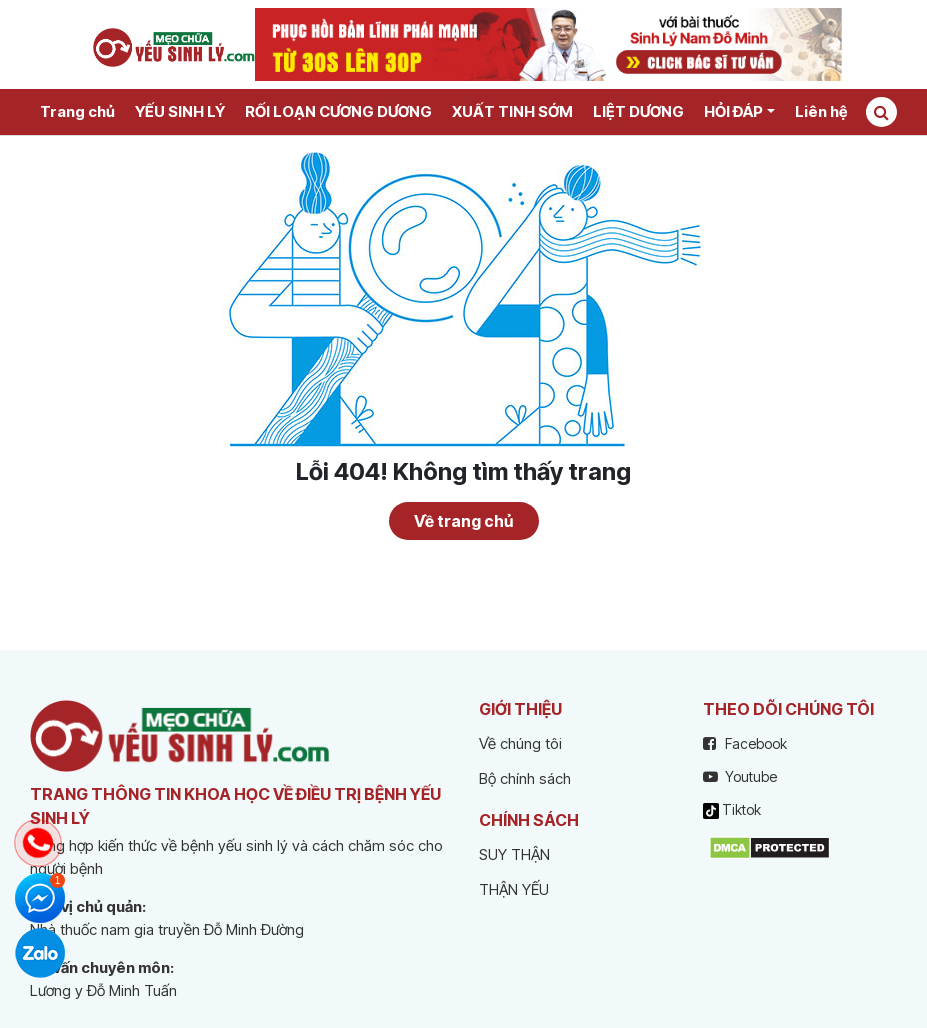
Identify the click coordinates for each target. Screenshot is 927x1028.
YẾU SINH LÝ (180, 111)
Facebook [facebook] (745, 743)
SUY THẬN (514, 854)
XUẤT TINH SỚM (512, 111)
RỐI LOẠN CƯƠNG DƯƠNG (338, 111)
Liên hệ (821, 111)
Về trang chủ (463, 521)
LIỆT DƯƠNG (638, 111)
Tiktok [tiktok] (732, 810)
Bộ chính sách (525, 778)
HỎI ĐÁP (733, 111)
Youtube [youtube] (740, 776)
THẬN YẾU (514, 889)
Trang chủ (77, 111)
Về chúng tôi (520, 743)
